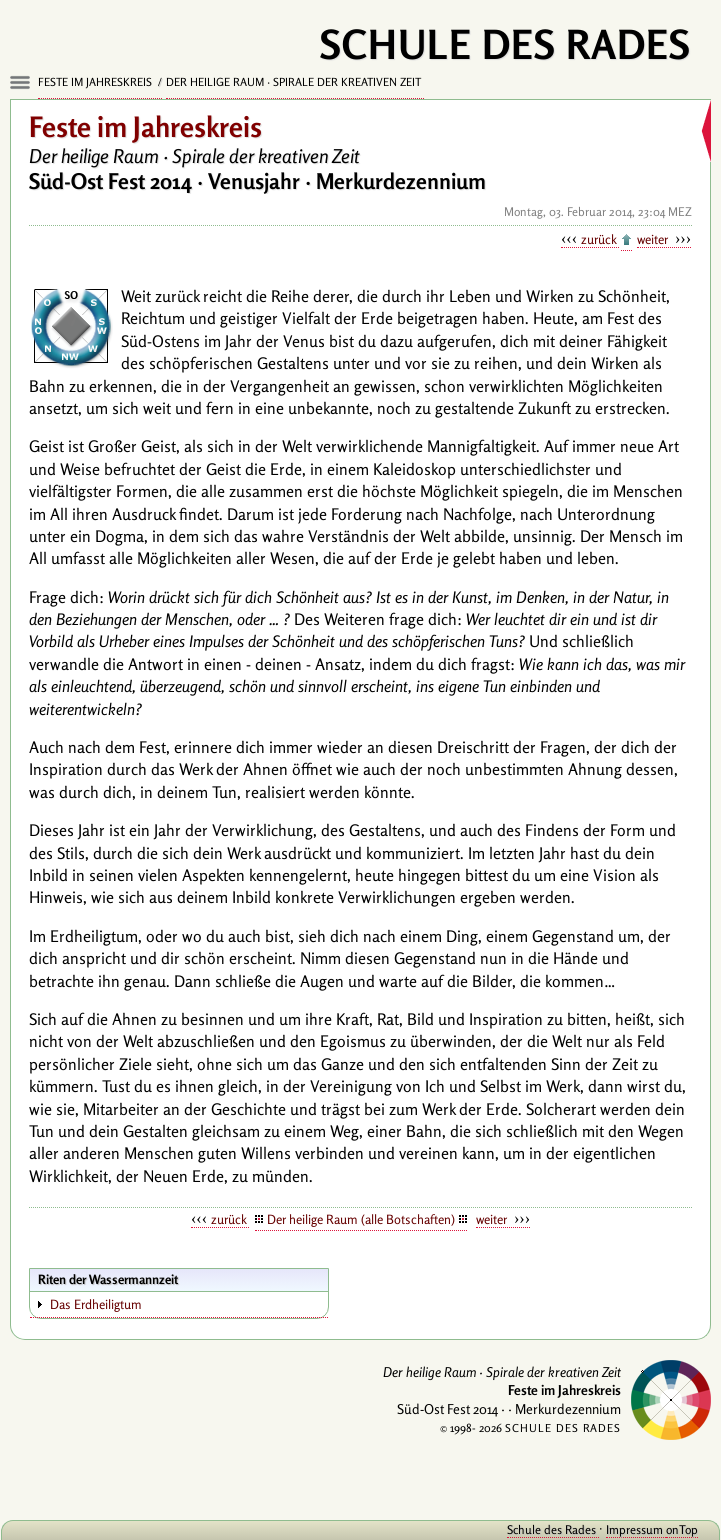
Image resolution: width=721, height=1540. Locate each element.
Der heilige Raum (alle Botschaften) (361, 1219)
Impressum (636, 1529)
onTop (682, 1529)
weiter (654, 239)
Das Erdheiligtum (96, 1304)
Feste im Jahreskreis (96, 82)
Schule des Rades (553, 1529)
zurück (600, 239)
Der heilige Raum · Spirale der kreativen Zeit (295, 82)
